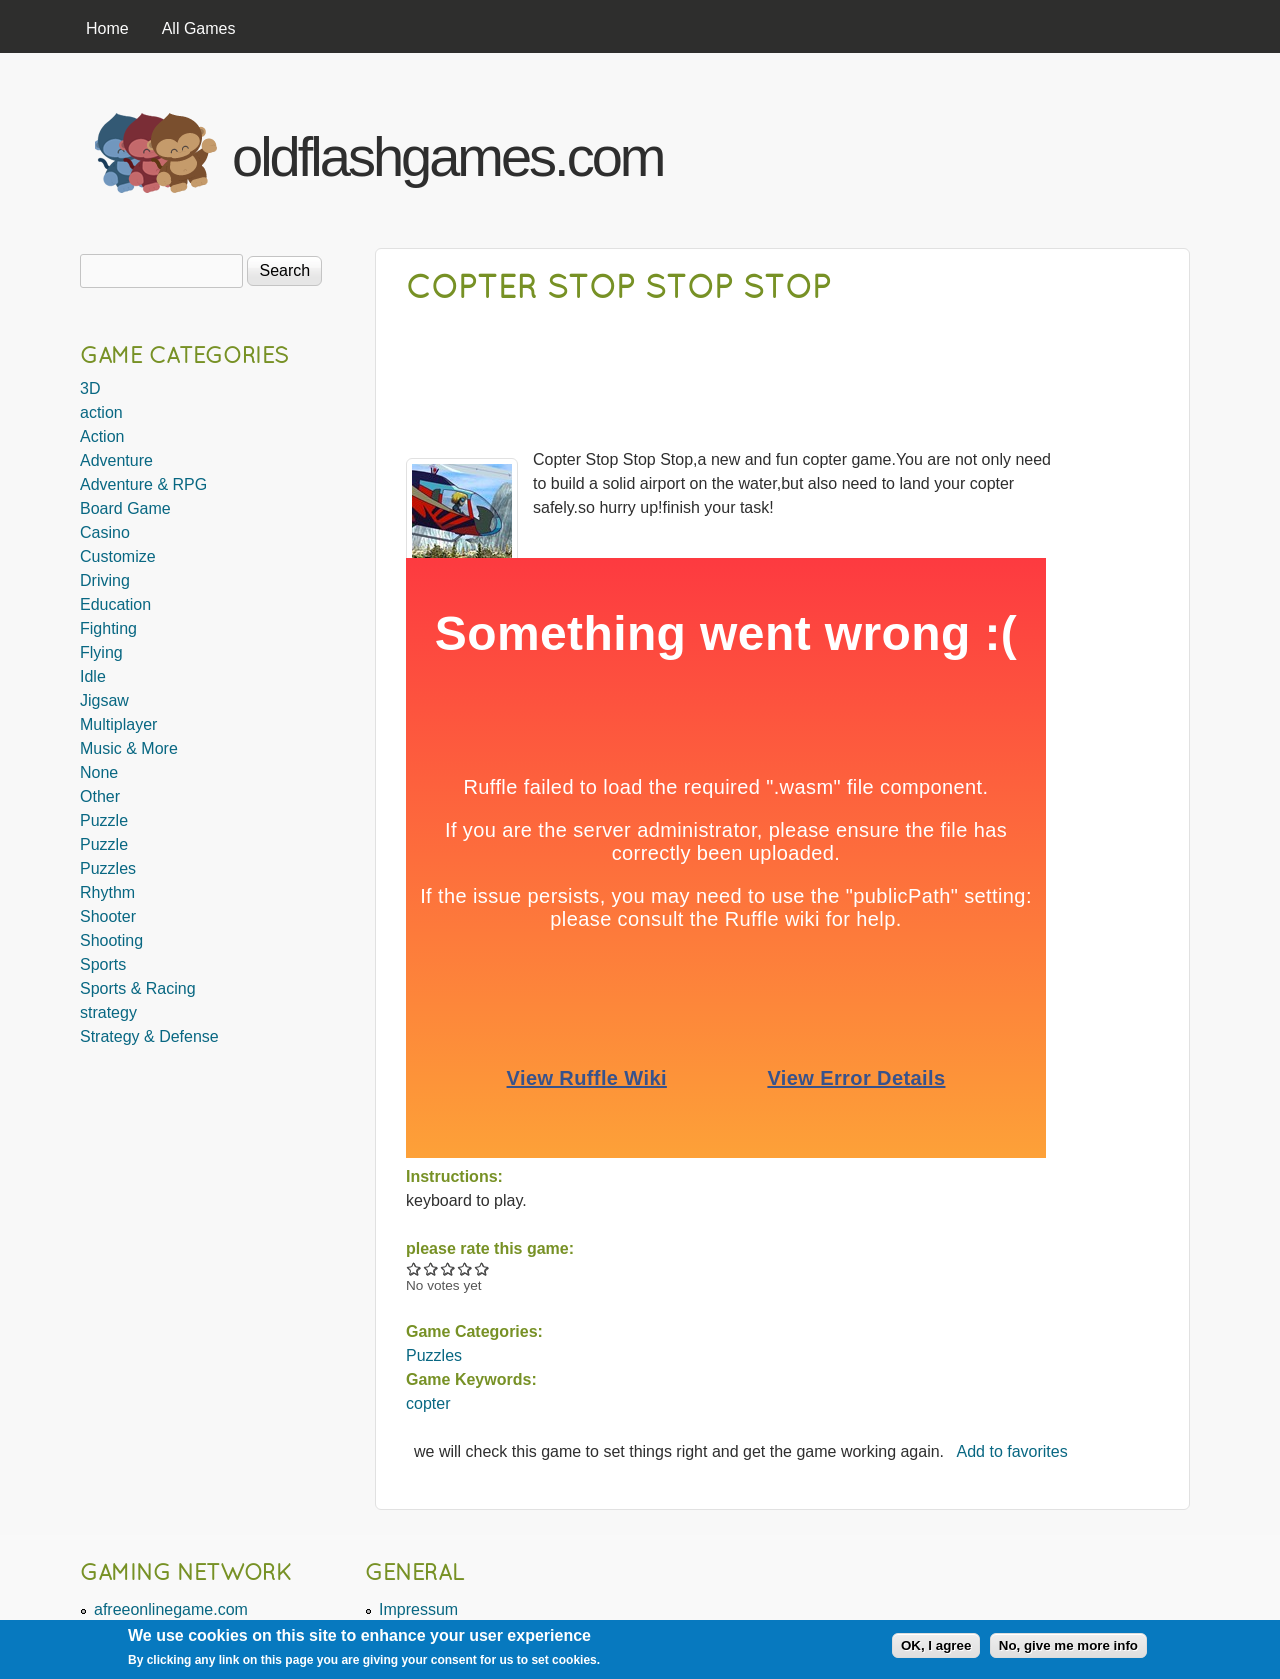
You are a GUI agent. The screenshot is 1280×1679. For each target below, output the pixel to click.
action (101, 412)
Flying (101, 652)
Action (102, 436)
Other (100, 796)
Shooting (111, 940)
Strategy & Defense (149, 1036)
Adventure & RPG (143, 484)
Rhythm (107, 892)
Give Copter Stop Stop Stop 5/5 (482, 1268)
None (99, 772)
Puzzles (434, 1355)
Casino (105, 532)
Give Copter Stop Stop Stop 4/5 (465, 1268)
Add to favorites (1012, 1451)
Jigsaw (104, 700)
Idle (93, 676)
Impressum (418, 1609)
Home (107, 28)
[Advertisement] (951, 148)
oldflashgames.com (447, 156)
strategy (108, 1012)
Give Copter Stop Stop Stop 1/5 (414, 1268)
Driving (105, 580)
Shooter (108, 916)
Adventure (116, 460)
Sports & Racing (138, 988)
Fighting (108, 628)
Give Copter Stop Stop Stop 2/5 (431, 1268)
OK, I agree (936, 1645)
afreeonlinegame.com (171, 1609)
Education (115, 604)
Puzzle (104, 820)
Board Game (125, 508)
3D (90, 388)
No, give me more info (1068, 1645)
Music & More (129, 748)
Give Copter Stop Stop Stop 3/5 (448, 1268)
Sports (103, 964)
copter (428, 1403)
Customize (118, 556)
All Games (199, 28)
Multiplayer (118, 724)
